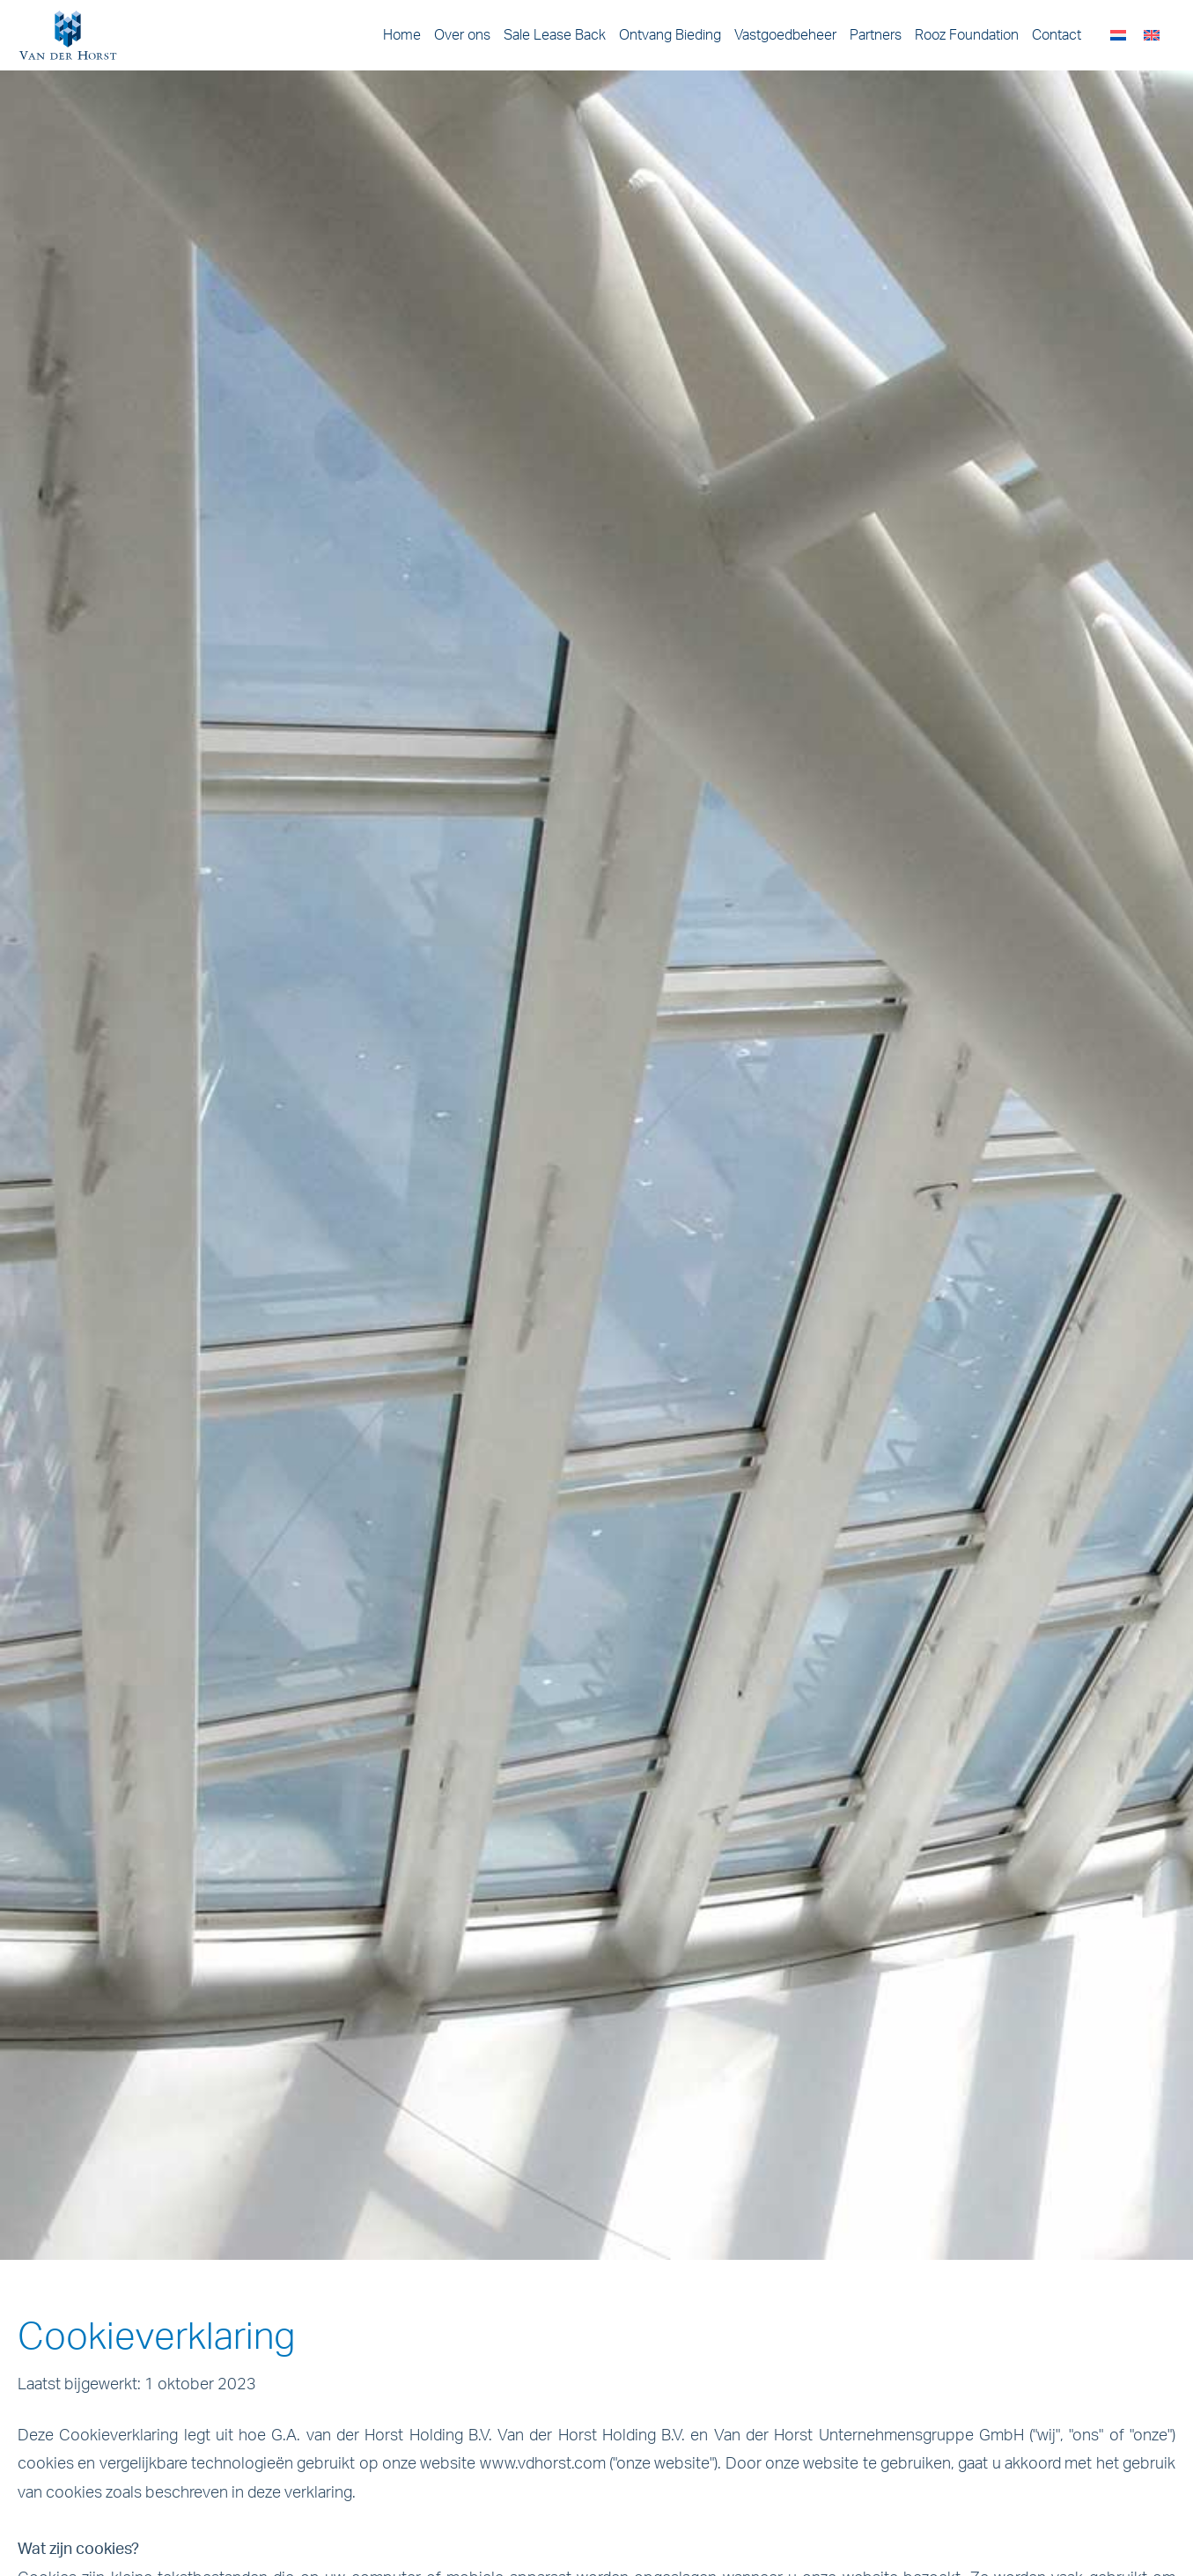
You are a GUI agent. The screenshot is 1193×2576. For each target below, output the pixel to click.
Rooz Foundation (967, 35)
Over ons (462, 35)
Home (402, 35)
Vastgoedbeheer (785, 35)
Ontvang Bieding (670, 35)
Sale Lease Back (555, 35)
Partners (876, 35)
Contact (1056, 35)
